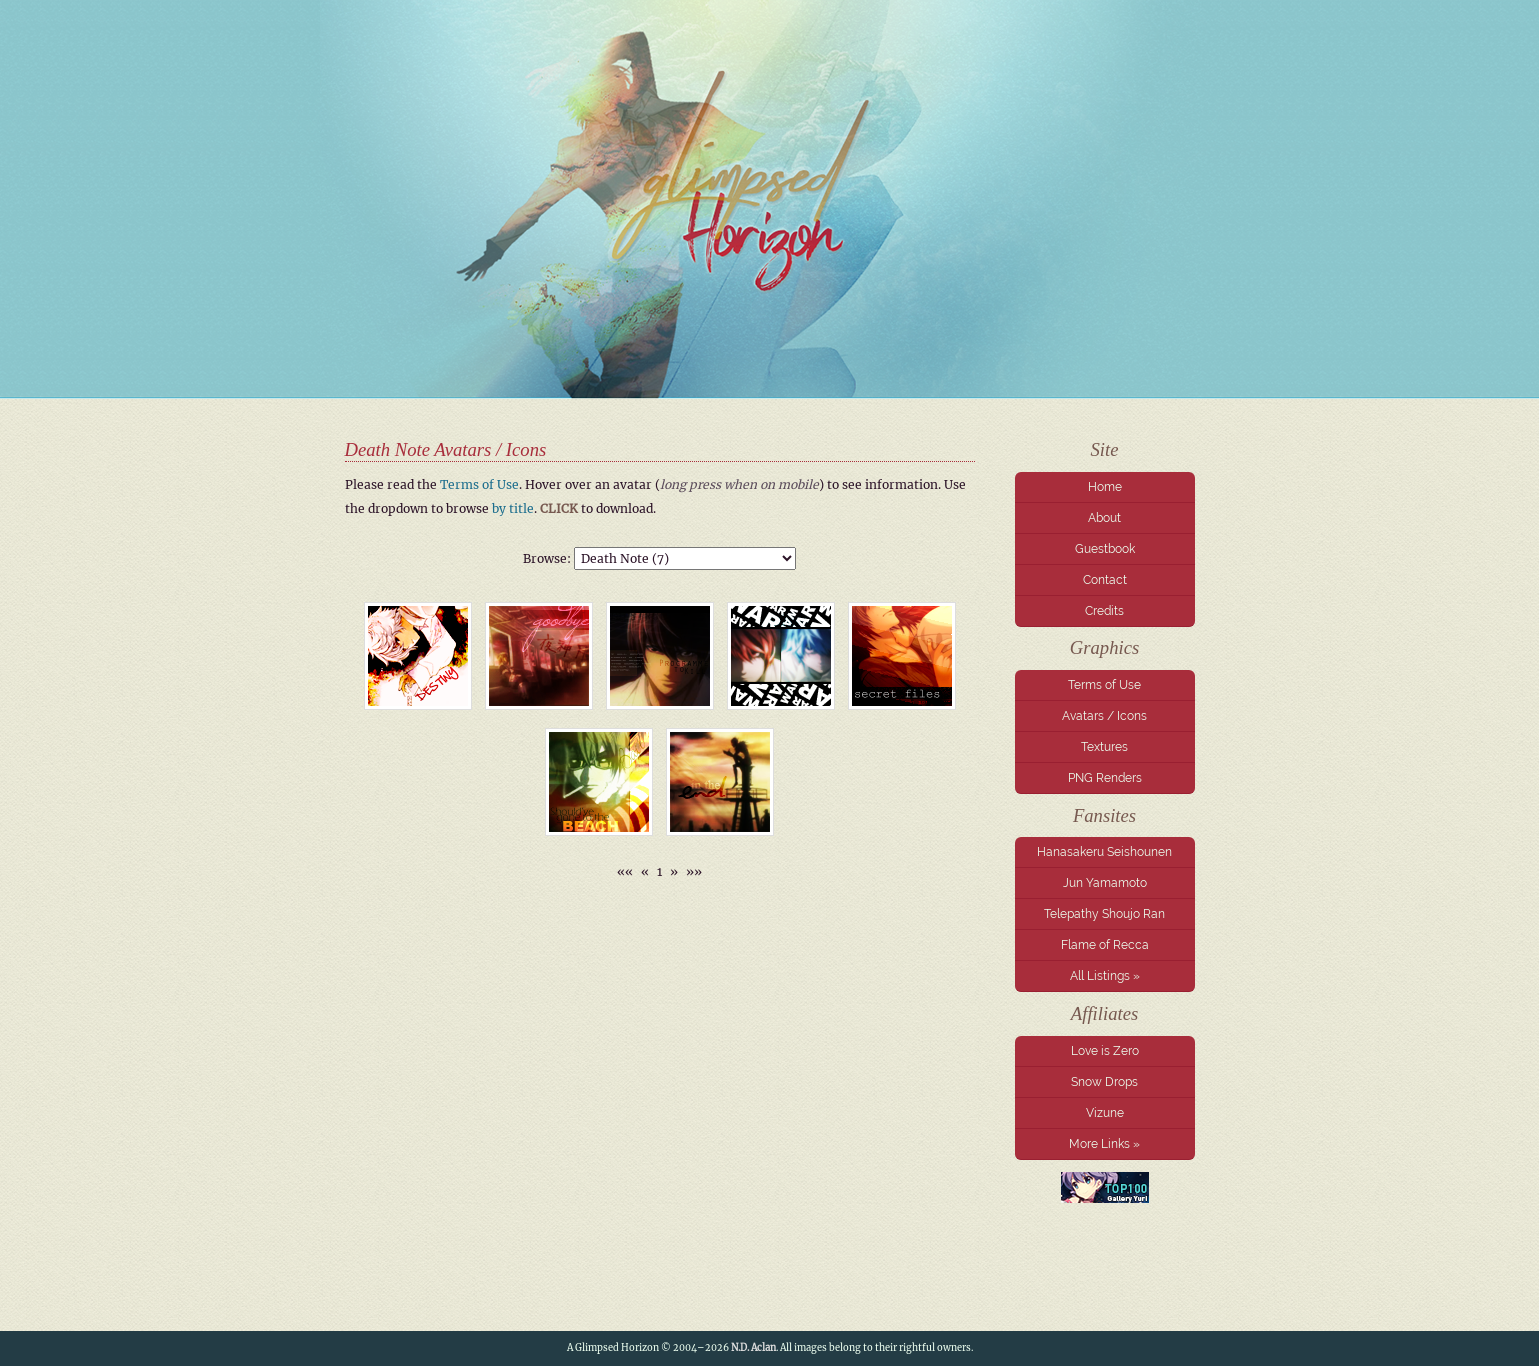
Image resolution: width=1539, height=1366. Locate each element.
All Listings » (1105, 976)
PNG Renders (1105, 778)
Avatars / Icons (1104, 716)
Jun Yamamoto (1105, 883)
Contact (1105, 580)
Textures (1104, 747)
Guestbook (1105, 549)
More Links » (1104, 1144)
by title (513, 508)
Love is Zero (1105, 1051)
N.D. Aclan (753, 1348)
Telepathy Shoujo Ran (1104, 914)
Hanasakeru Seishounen (1104, 852)
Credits (1104, 611)
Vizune (1105, 1113)
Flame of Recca (1105, 945)
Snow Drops (1104, 1082)
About (1104, 518)
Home (1105, 487)
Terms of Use (1104, 685)
